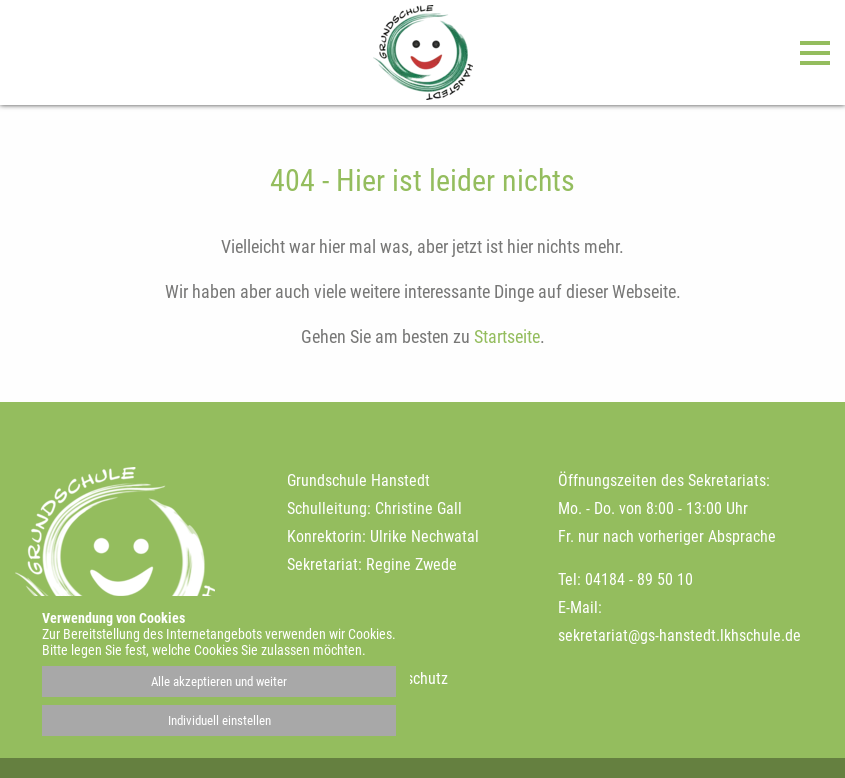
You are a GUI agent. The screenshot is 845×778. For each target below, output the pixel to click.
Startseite (507, 336)
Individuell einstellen (219, 720)
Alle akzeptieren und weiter (219, 681)
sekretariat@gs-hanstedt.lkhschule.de (679, 635)
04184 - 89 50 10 (639, 579)
